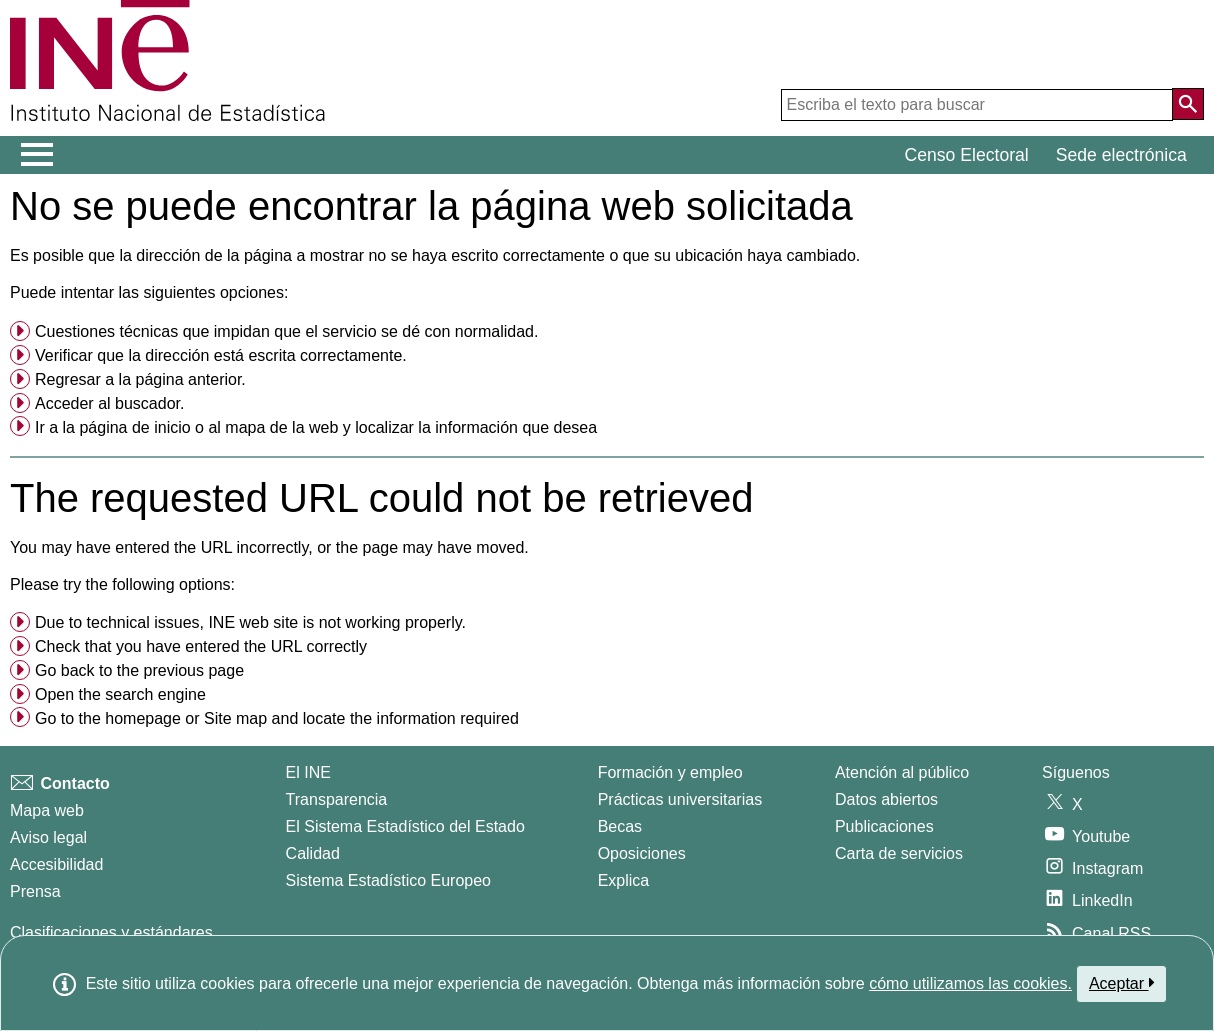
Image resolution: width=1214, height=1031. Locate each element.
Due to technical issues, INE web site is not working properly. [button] (250, 622)
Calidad (313, 853)
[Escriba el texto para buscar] (977, 105)
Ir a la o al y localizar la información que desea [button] (316, 427)
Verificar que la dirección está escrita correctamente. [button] (221, 355)
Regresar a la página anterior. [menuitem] (140, 379)
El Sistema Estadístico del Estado (405, 826)
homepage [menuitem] (143, 718)
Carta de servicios (899, 853)
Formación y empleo (670, 772)
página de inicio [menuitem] (134, 427)
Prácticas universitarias (680, 799)
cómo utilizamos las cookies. (970, 983)
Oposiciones (642, 853)
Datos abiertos (886, 799)
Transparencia (337, 799)
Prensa (35, 891)
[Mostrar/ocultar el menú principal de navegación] (37, 155)
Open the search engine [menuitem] (120, 694)
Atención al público (902, 772)
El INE (308, 772)
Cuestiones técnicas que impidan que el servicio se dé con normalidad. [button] (286, 331)
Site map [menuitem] (235, 718)
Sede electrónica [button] (1121, 155)
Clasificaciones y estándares (111, 932)
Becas (620, 826)
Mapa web (47, 810)
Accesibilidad (56, 864)
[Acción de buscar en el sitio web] (1188, 104)
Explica (624, 880)
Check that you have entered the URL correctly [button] (201, 646)
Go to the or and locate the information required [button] (277, 718)
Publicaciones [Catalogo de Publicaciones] (884, 826)
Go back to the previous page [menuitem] (139, 670)
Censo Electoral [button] (967, 155)
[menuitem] (607, 332)
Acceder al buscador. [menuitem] (109, 403)
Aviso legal (48, 837)
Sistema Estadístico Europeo (388, 880)
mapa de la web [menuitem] (281, 427)
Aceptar (1121, 983)
